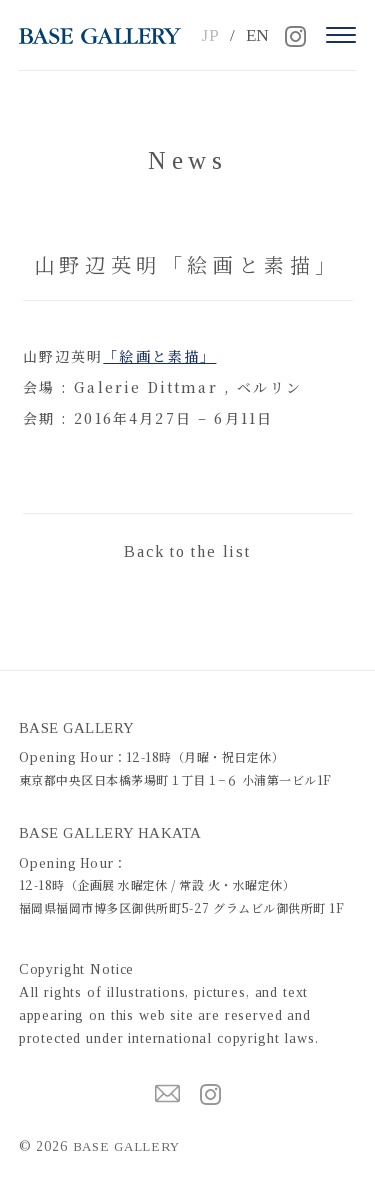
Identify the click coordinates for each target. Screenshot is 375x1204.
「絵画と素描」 (159, 356)
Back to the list (187, 551)
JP (210, 35)
